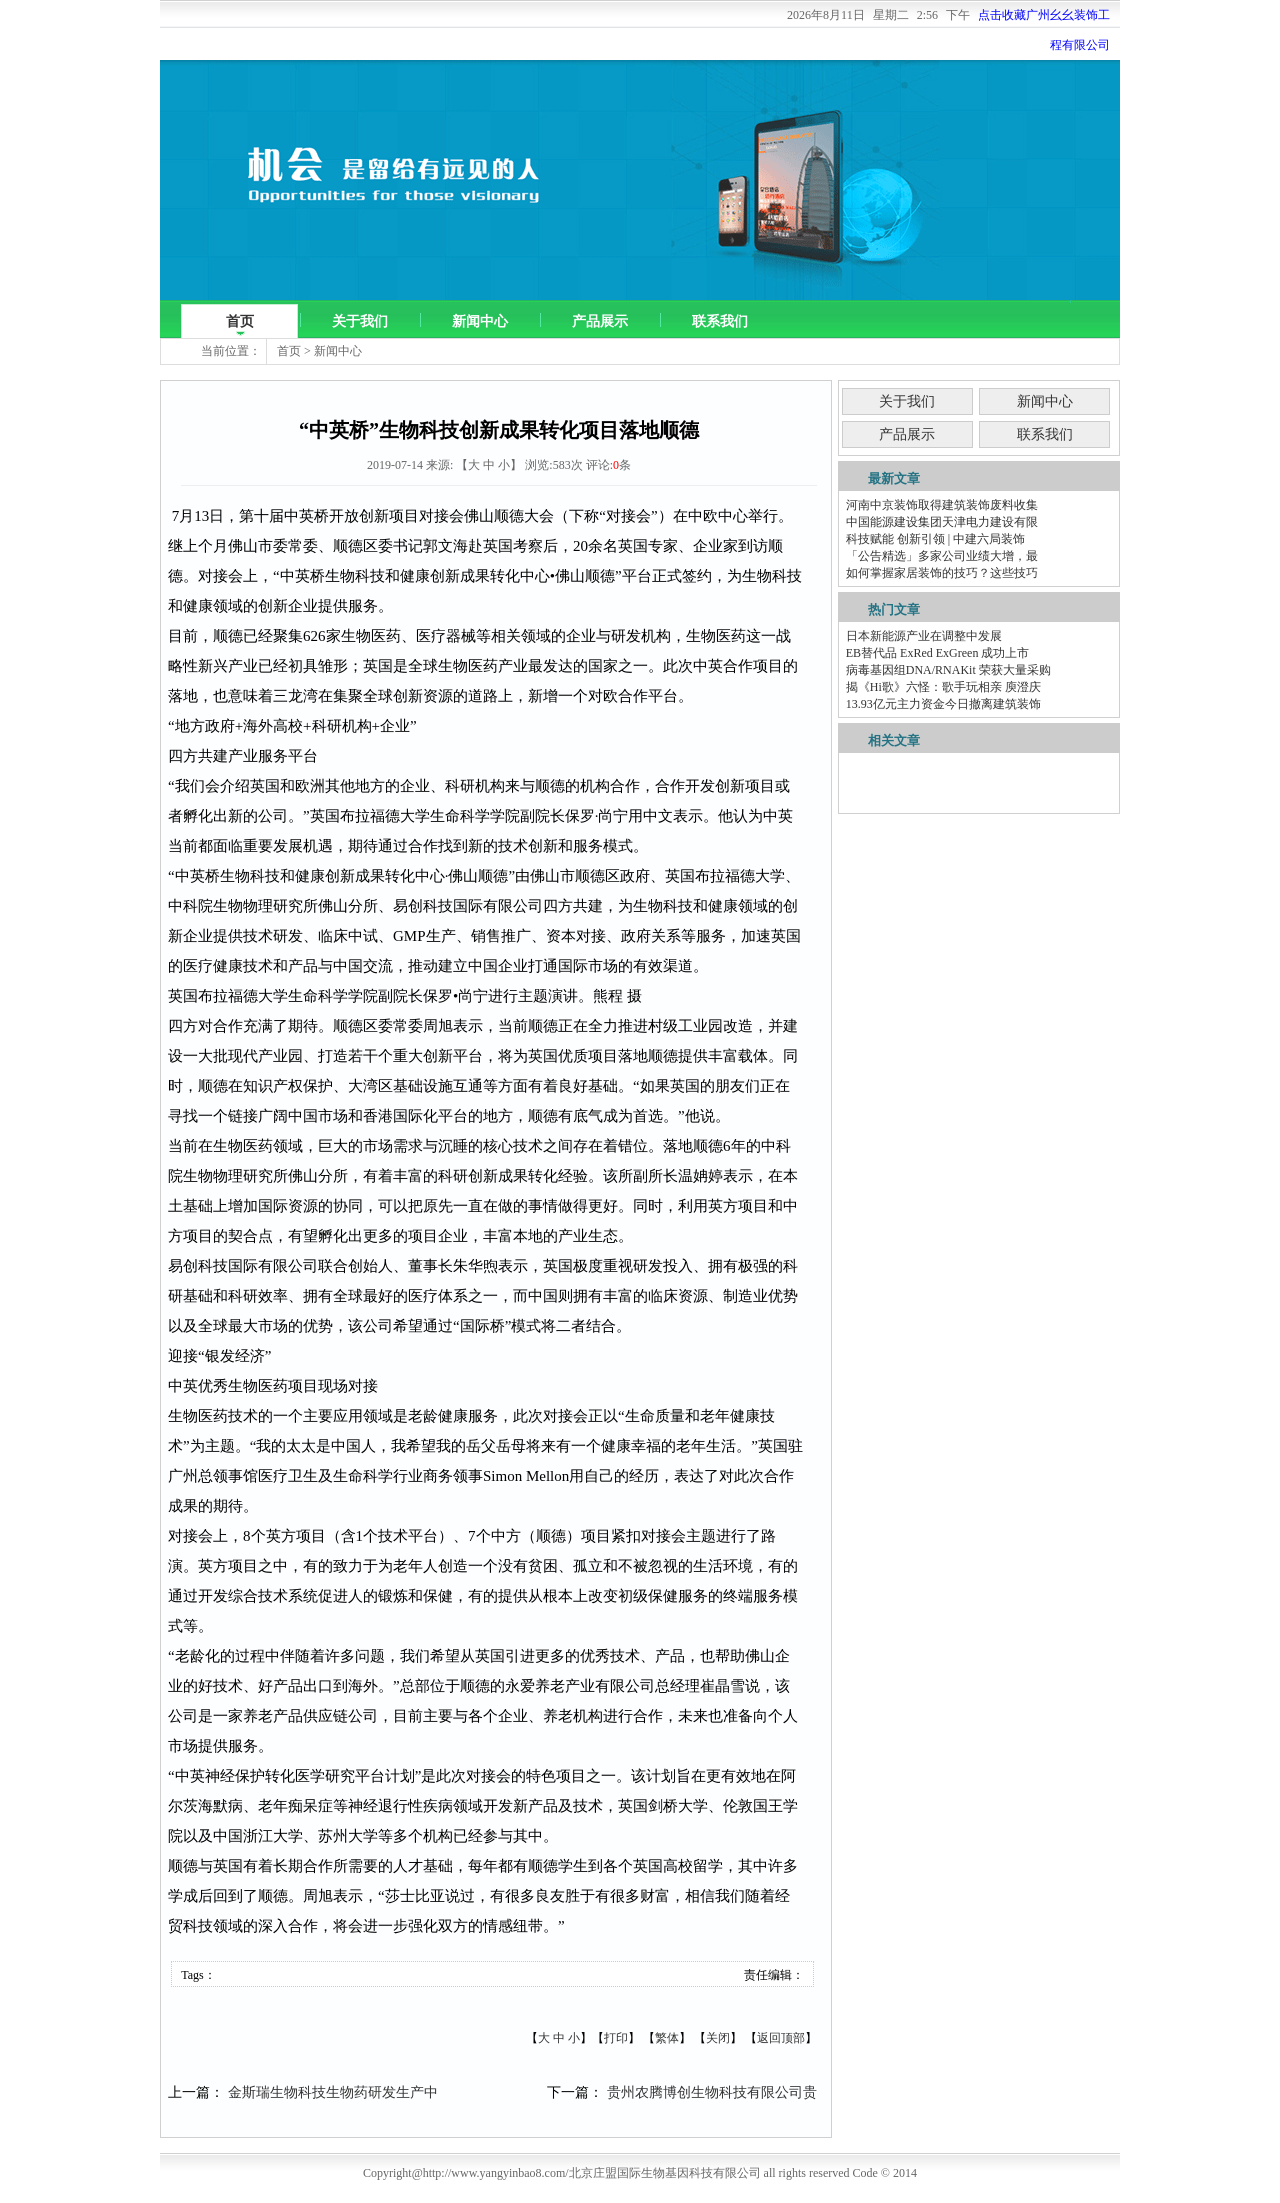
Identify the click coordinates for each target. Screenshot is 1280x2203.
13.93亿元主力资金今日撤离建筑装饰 (943, 704)
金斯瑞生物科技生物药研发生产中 (333, 2092)
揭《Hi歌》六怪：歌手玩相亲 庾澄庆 (943, 687)
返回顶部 (781, 2038)
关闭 (718, 2038)
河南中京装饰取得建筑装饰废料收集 (942, 505)
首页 (240, 321)
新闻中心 (480, 321)
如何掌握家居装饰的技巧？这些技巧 (942, 573)
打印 (616, 2038)
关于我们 (360, 321)
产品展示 (600, 321)
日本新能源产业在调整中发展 (924, 636)
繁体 (667, 2038)
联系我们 (720, 321)
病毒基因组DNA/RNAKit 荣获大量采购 (948, 670)
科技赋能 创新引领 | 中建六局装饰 (935, 539)
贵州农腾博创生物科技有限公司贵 (712, 2092)
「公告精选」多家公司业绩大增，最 (942, 556)
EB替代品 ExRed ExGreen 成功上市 (938, 653)
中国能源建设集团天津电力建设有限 (942, 522)
